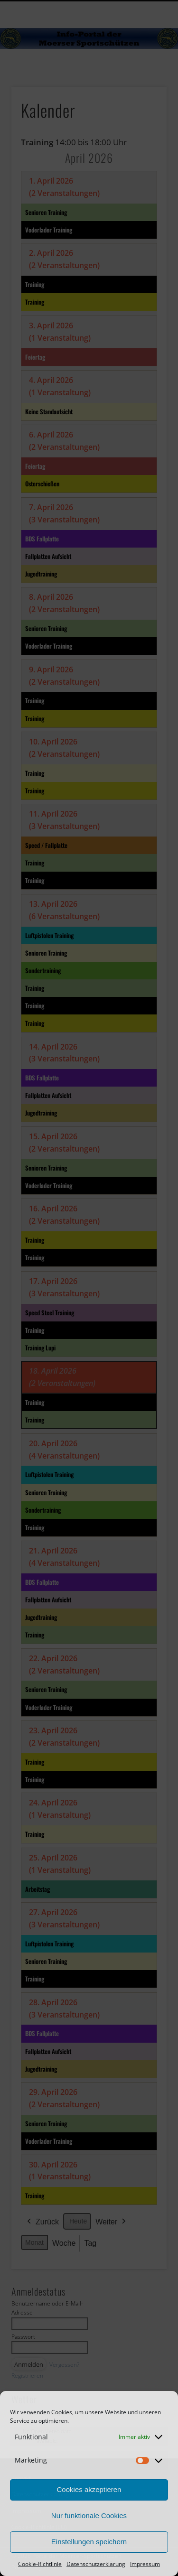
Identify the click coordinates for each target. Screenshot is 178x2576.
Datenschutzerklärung (95, 2564)
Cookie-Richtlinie (40, 2564)
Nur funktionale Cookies (89, 2515)
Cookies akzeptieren (89, 2489)
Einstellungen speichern (89, 2542)
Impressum (145, 2564)
